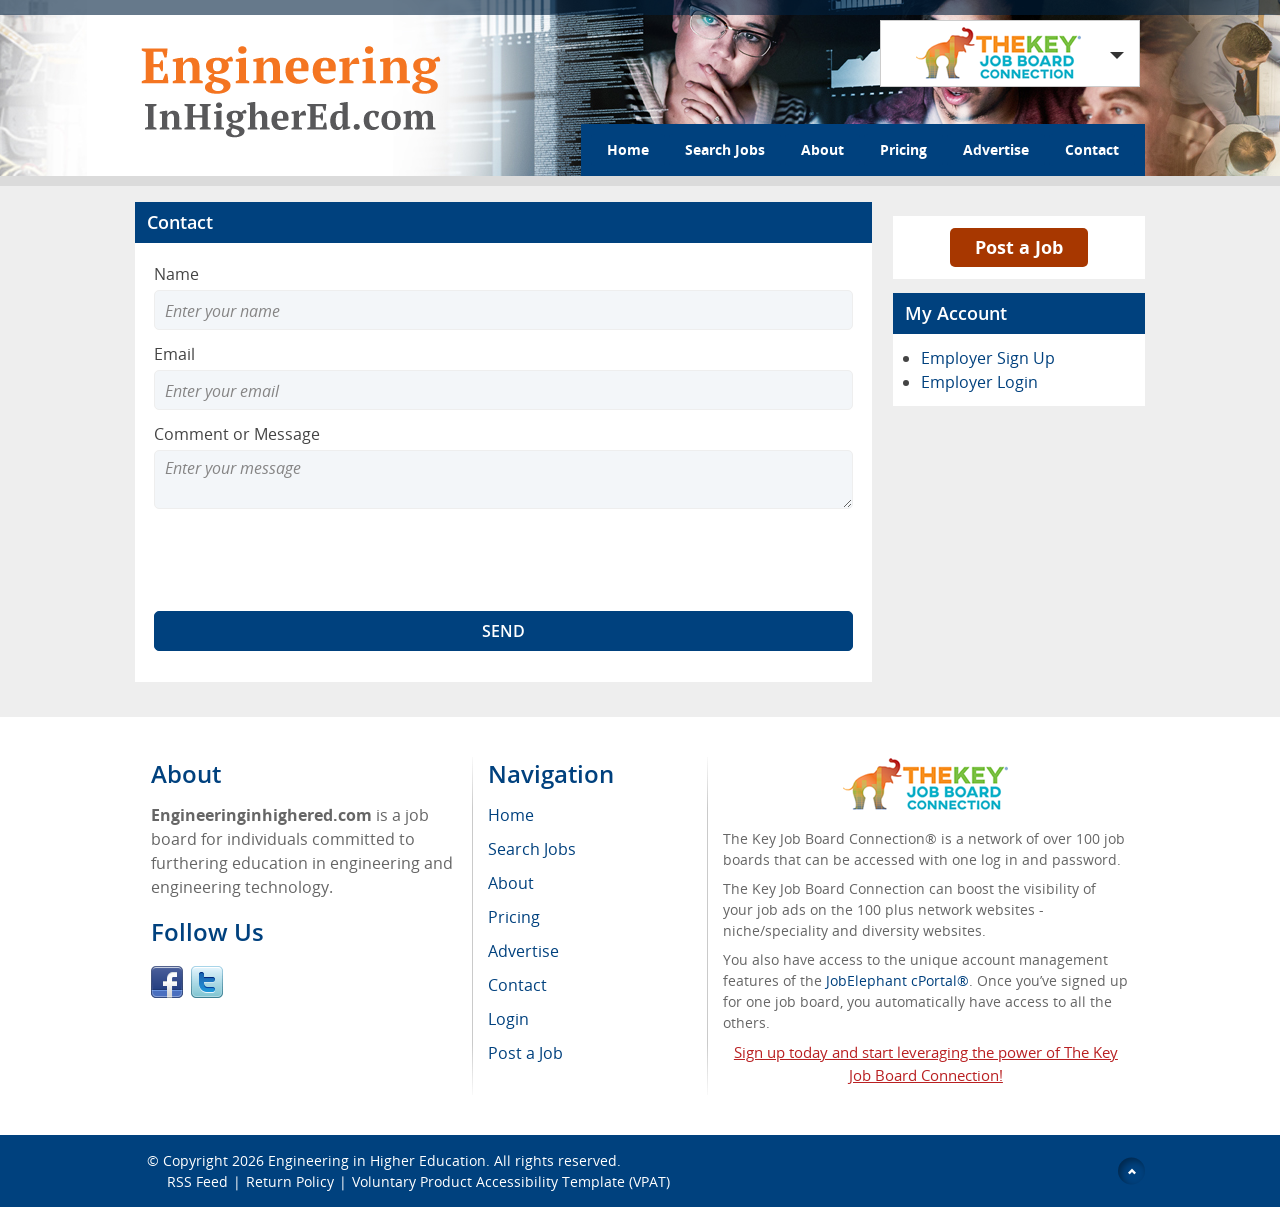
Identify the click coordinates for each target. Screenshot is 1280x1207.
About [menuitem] (511, 883)
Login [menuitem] (508, 1019)
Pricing (903, 149)
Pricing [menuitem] (514, 917)
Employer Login (979, 382)
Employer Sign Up (988, 358)
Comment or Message (237, 434)
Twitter (207, 982)
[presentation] (306, 560)
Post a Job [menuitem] (525, 1053)
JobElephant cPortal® (897, 980)
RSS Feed (197, 1181)
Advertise (996, 149)
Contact (1092, 149)
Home (628, 149)
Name (176, 274)
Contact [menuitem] (517, 985)
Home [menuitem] (511, 815)
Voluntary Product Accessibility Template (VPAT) (511, 1181)
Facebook (167, 982)
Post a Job (1019, 247)
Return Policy (290, 1181)
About (822, 149)
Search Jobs (725, 149)
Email (174, 354)
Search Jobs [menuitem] (532, 849)
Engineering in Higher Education (377, 1160)
